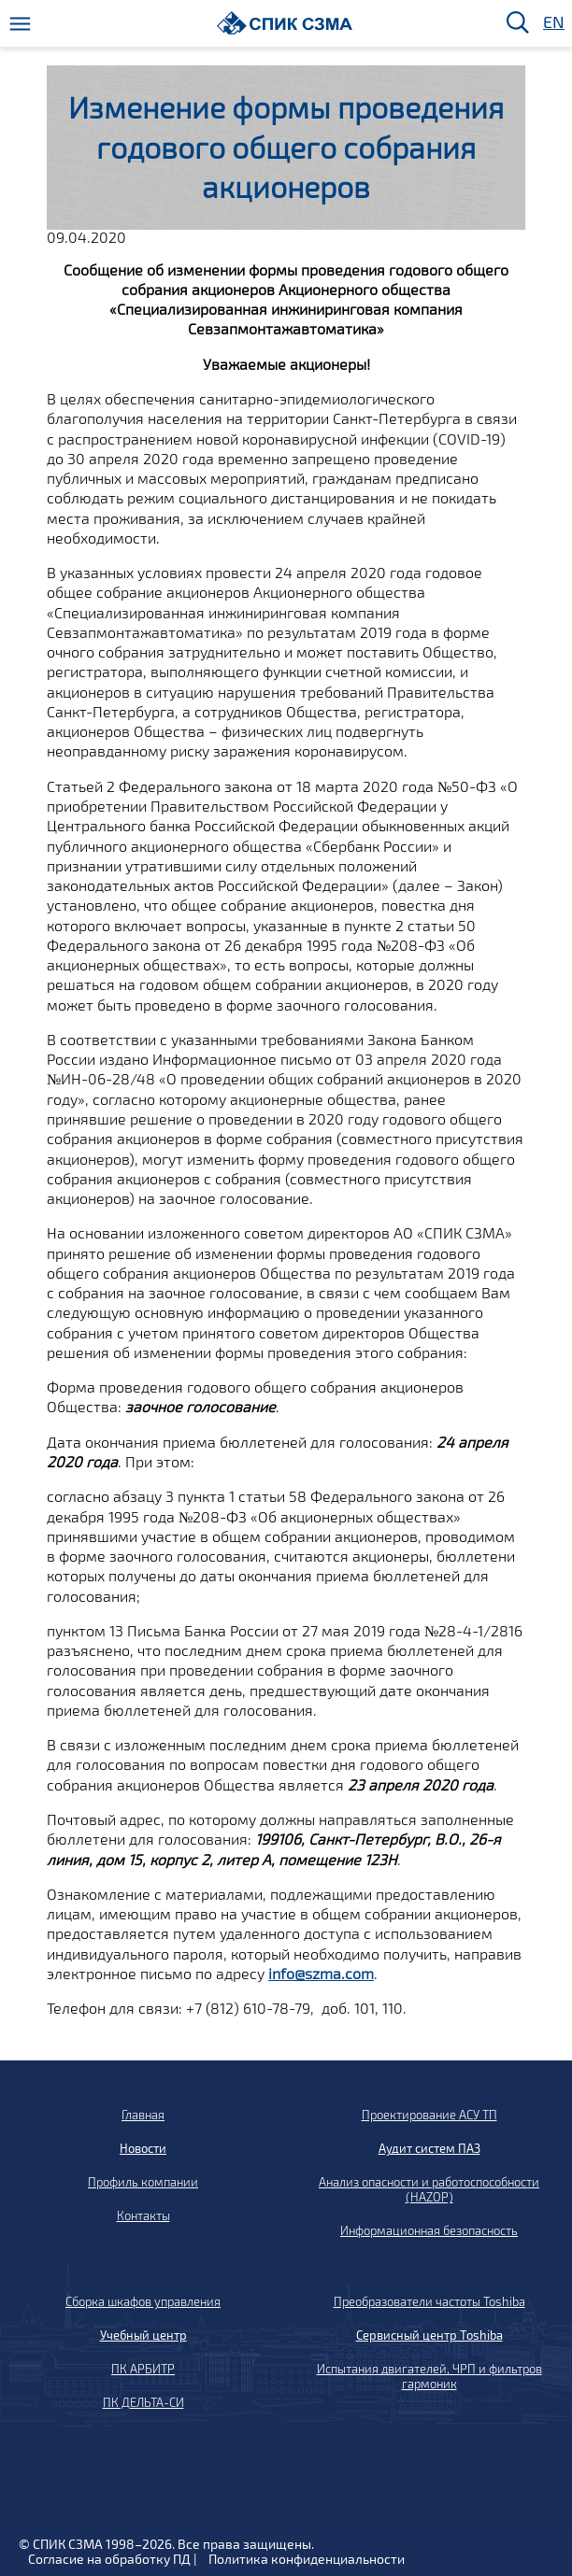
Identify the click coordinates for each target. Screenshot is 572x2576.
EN (552, 23)
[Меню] (20, 24)
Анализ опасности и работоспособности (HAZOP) (429, 2189)
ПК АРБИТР (143, 2368)
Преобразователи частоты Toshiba (429, 2301)
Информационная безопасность (429, 2230)
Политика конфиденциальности (306, 2559)
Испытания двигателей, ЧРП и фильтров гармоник (429, 2376)
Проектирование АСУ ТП (429, 2114)
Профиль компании (143, 2181)
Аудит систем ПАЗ (429, 2148)
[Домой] (284, 23)
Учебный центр (143, 2335)
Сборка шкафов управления (143, 2301)
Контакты (143, 2215)
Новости (143, 2148)
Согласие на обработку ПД (109, 2559)
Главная (143, 2114)
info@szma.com (321, 1973)
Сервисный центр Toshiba (429, 2335)
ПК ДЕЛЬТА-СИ (143, 2402)
